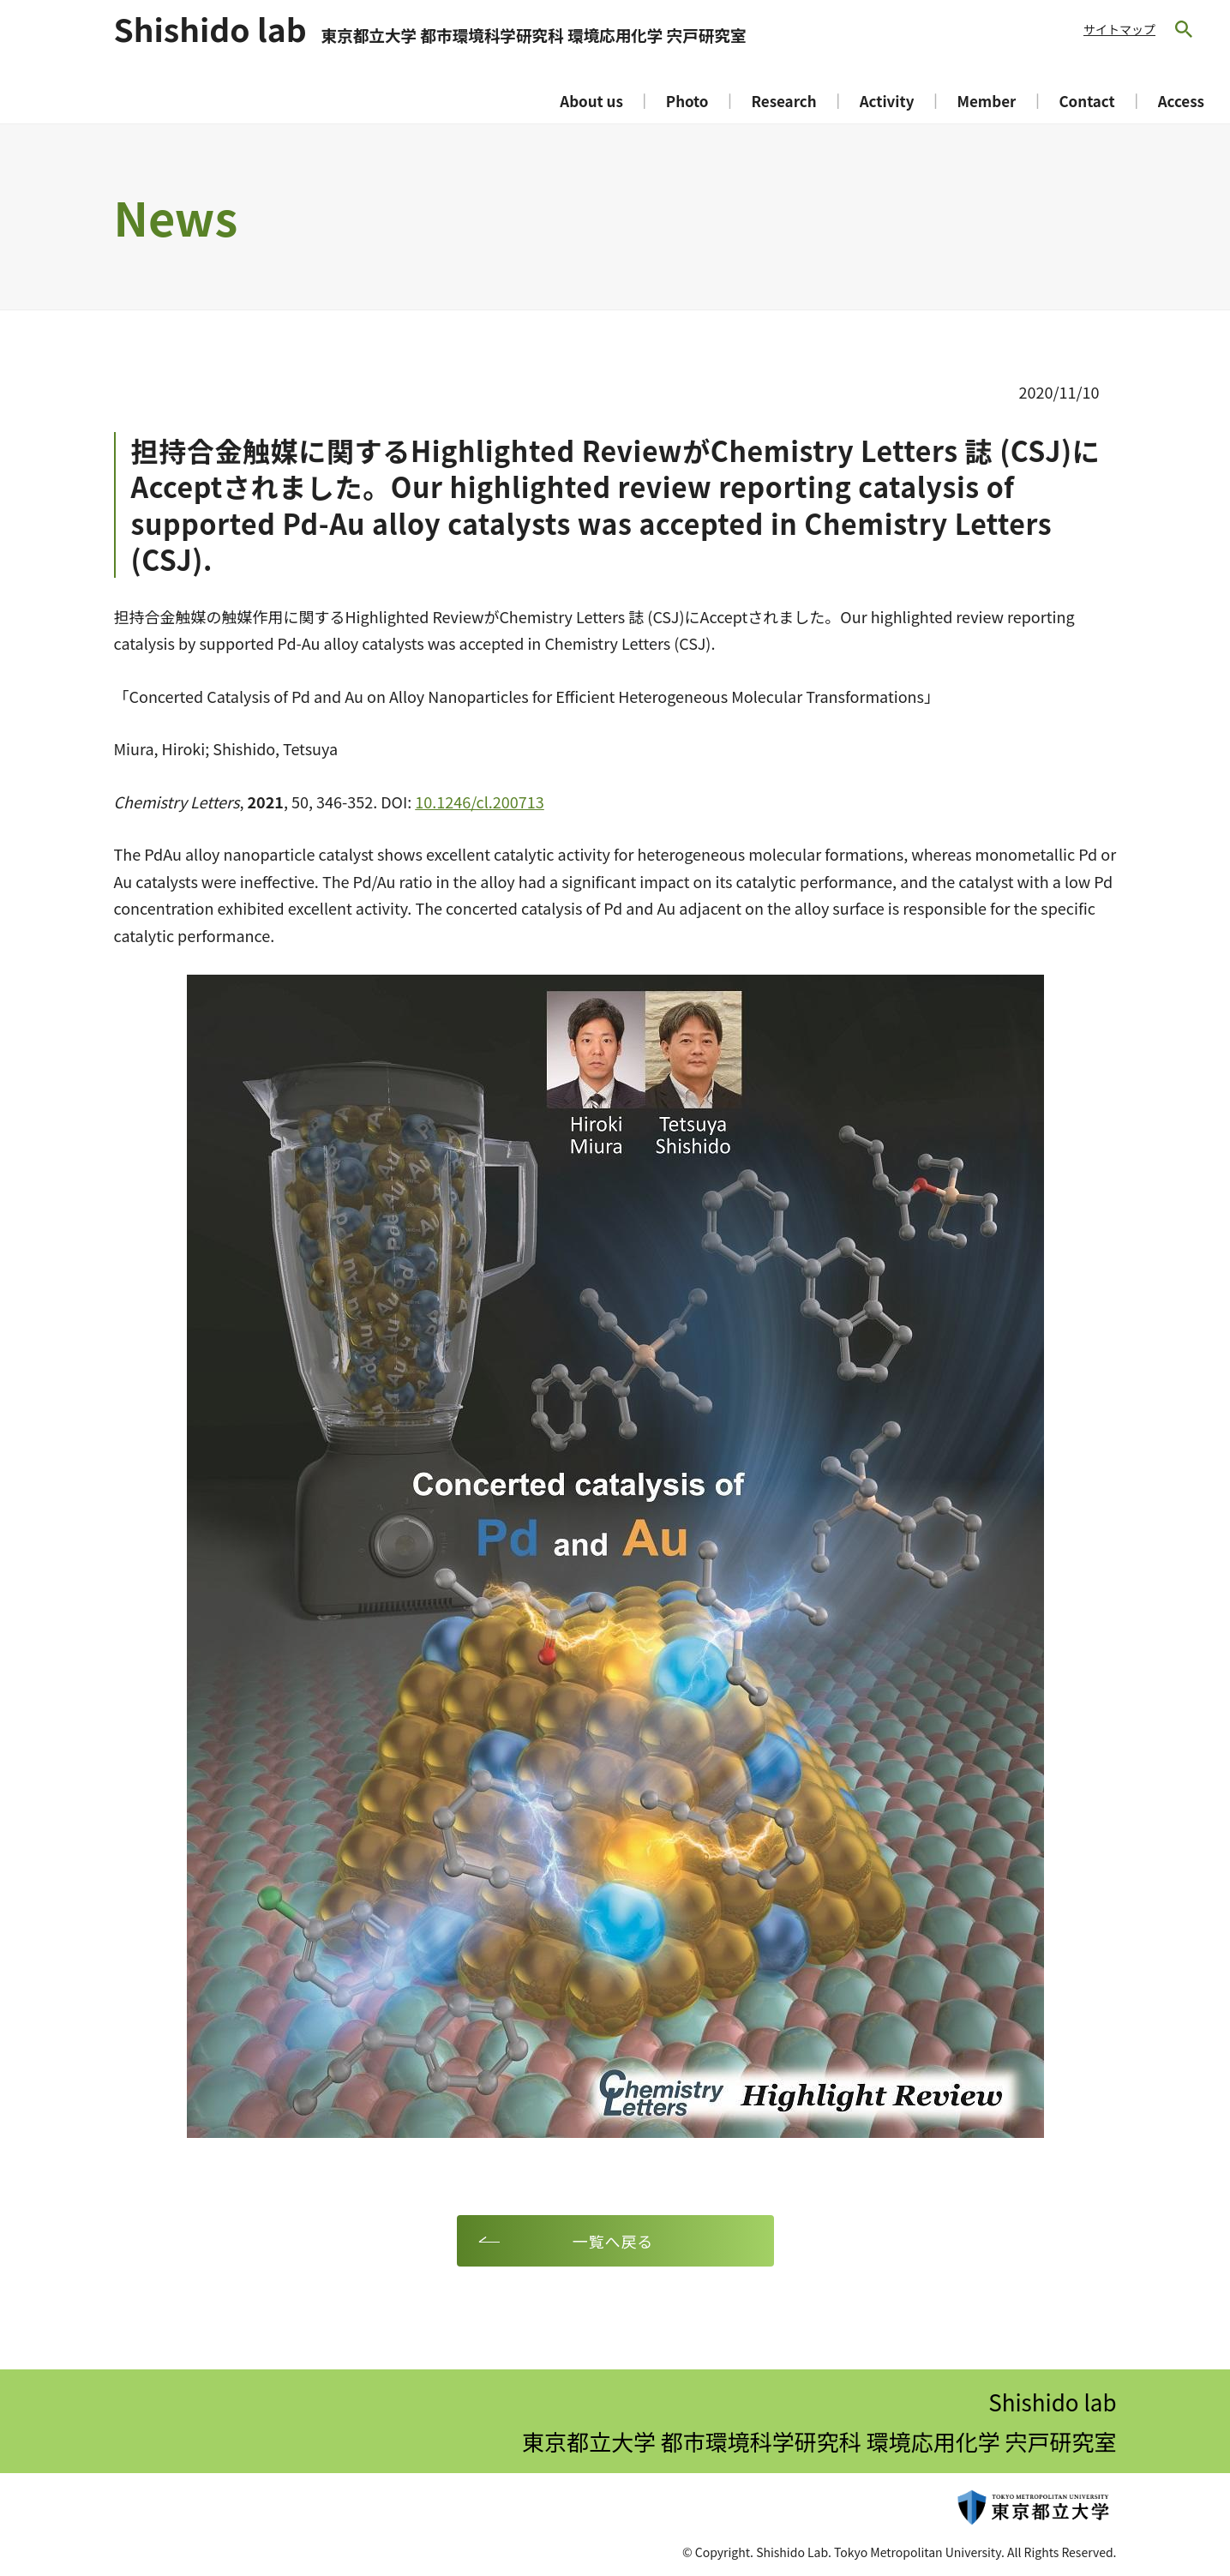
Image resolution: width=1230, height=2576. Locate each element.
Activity (887, 100)
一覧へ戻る (613, 2241)
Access (1181, 100)
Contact (1086, 100)
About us (591, 100)
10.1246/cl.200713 (479, 801)
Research (784, 100)
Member (986, 100)
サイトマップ (1119, 29)
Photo (687, 100)
